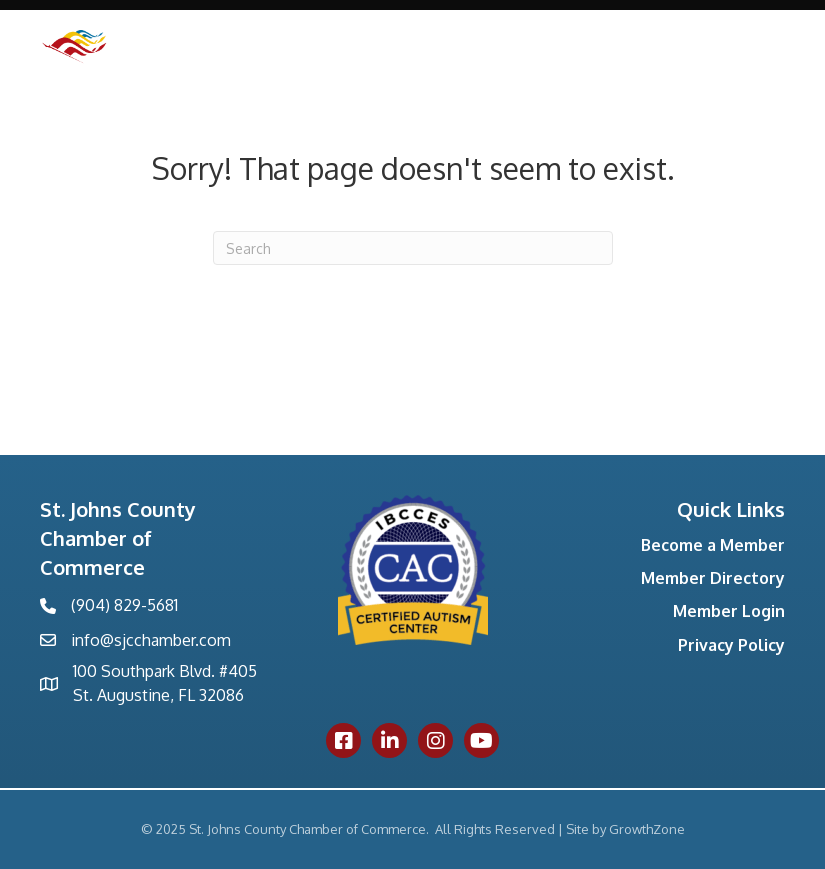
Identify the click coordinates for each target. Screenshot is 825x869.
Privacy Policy (731, 645)
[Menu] (760, 71)
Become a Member (713, 545)
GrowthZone (647, 829)
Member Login (729, 611)
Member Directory (713, 578)
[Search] (413, 248)
